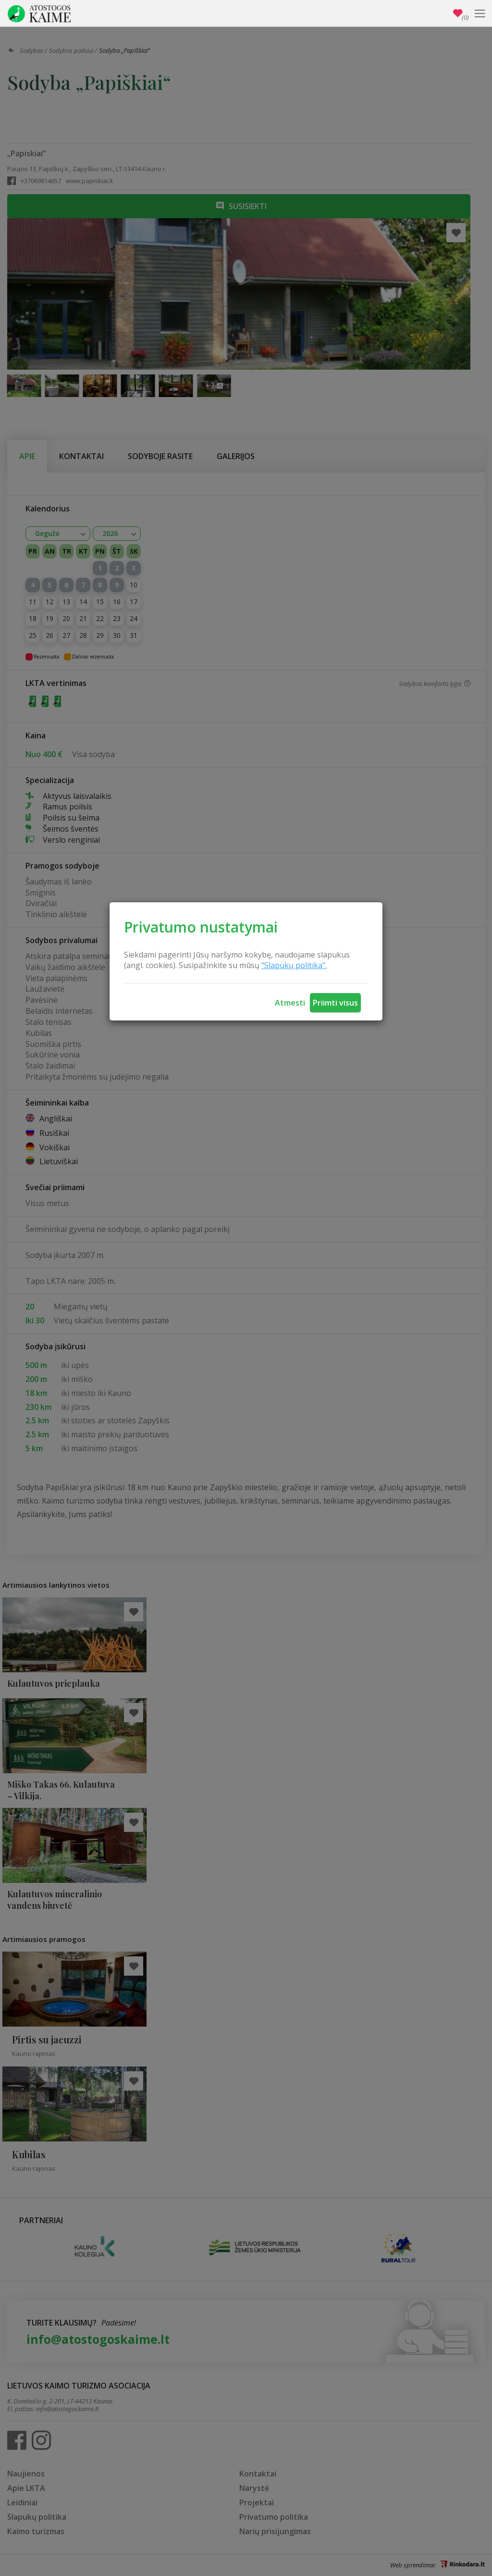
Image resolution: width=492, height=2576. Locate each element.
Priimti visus (335, 1002)
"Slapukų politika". (294, 965)
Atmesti (290, 1002)
